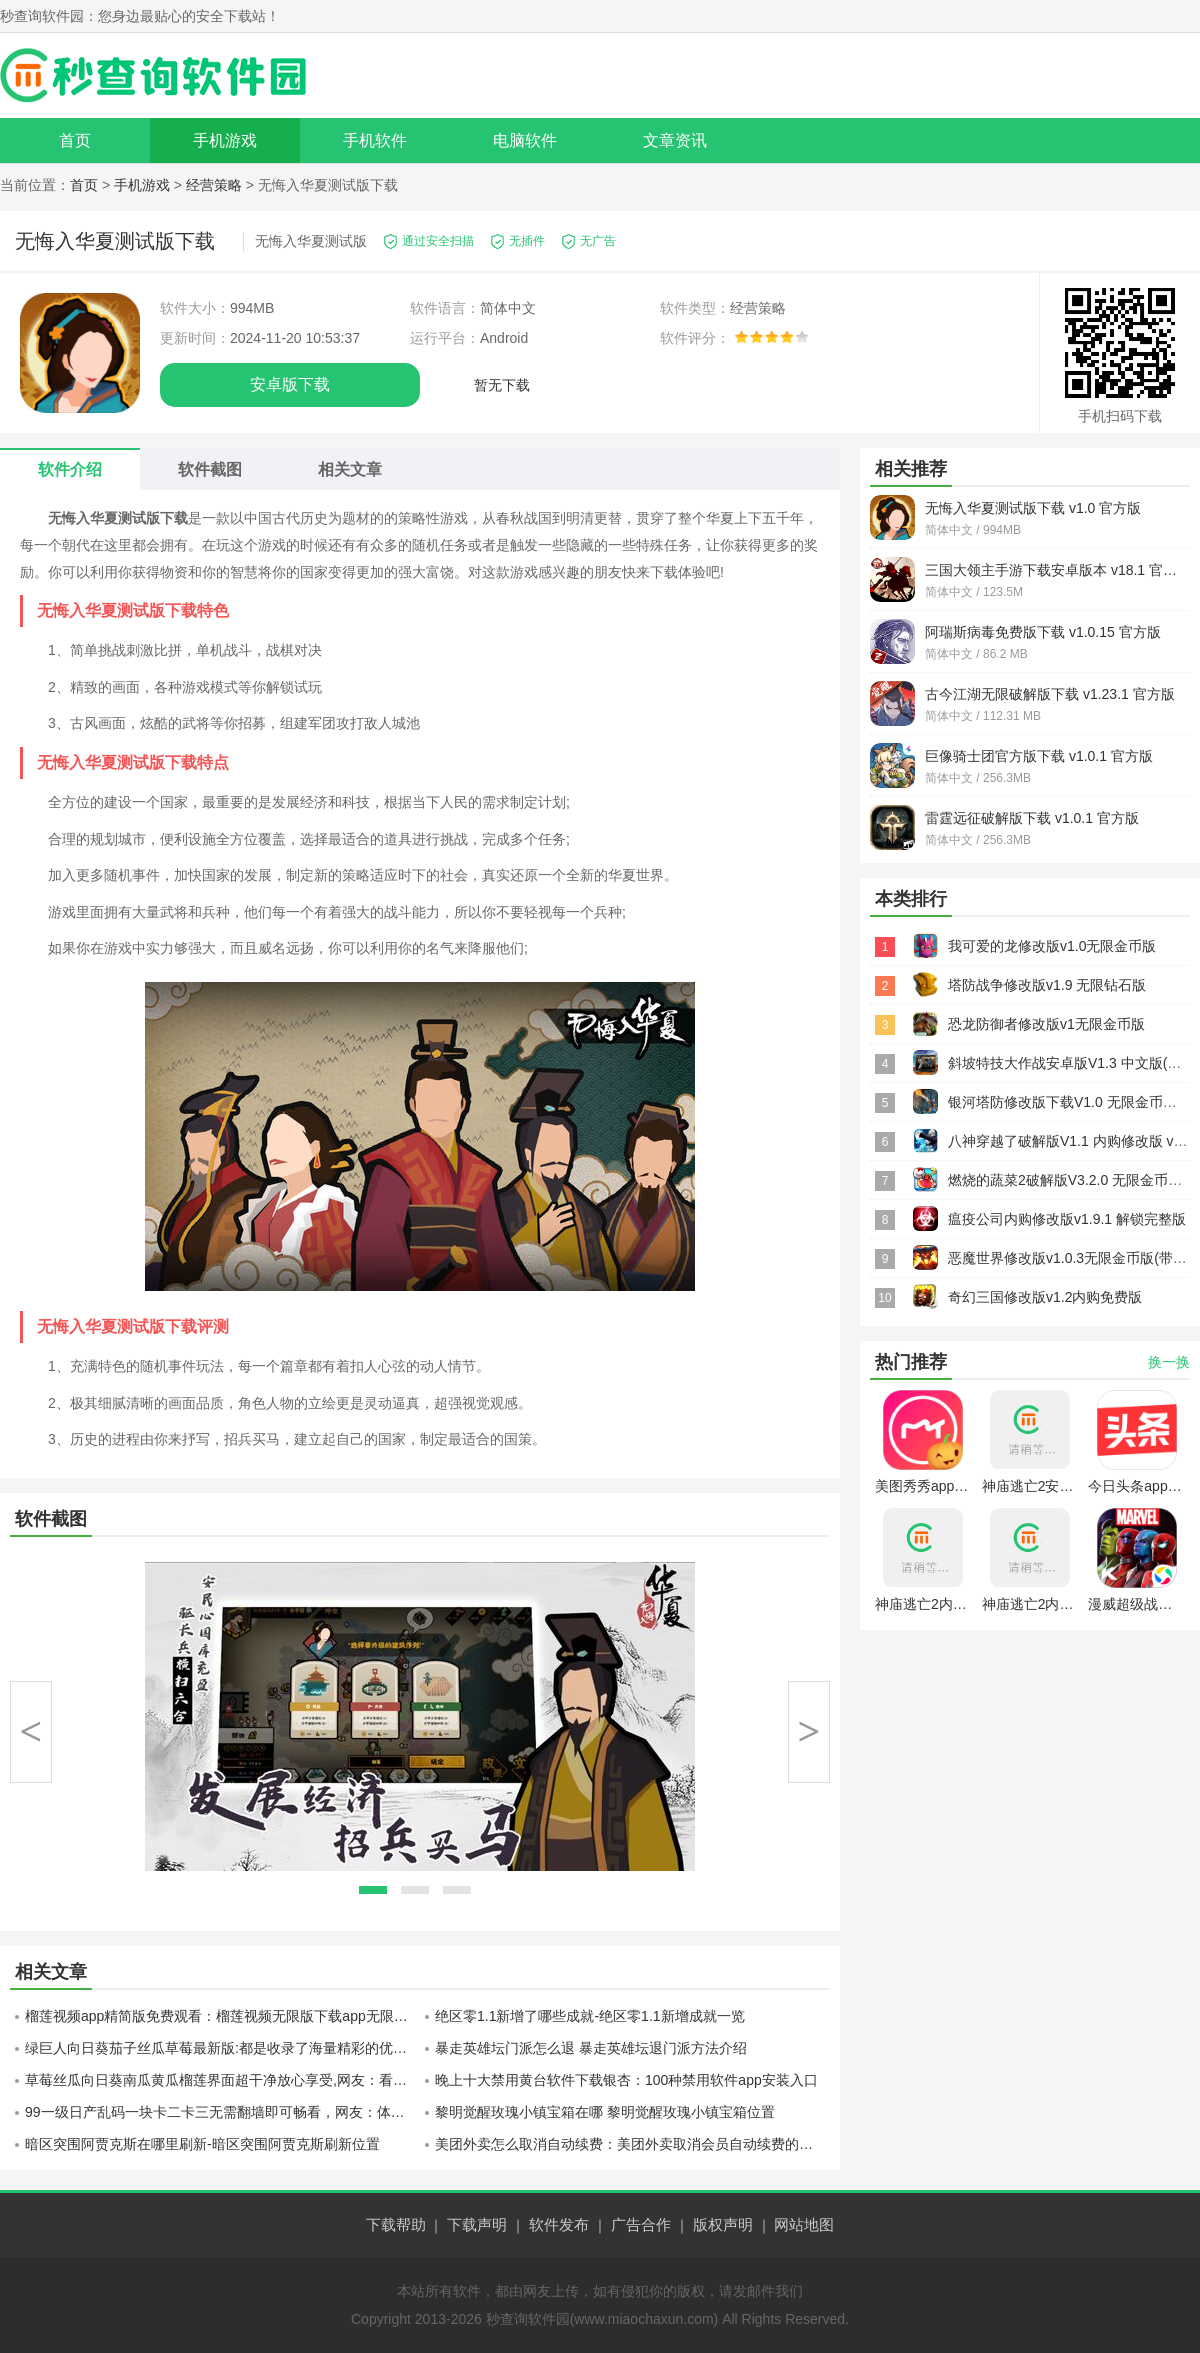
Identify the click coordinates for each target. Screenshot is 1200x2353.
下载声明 (477, 2224)
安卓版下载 (290, 384)
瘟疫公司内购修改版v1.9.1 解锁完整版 (1067, 1219)
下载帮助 (396, 2224)
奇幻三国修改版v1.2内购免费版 (1045, 1297)
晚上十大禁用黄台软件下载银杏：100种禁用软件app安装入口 (626, 2080)
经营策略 (214, 185)
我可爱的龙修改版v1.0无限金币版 (1052, 946)
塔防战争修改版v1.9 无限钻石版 (1047, 985)
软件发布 (559, 2224)
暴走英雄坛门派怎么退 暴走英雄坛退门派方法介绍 (591, 2048)
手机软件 (375, 140)
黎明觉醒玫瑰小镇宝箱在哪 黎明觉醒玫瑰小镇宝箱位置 (605, 2112)
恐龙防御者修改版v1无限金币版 (1046, 1024)
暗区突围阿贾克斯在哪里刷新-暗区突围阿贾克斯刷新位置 (202, 2144)
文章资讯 (675, 140)
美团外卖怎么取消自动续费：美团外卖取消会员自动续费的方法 (631, 2144)
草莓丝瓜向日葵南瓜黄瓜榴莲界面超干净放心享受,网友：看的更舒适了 (222, 2080)
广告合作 (641, 2224)
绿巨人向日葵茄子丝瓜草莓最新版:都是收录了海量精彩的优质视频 (222, 2048)
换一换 (1169, 1362)
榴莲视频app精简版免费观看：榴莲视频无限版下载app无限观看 (222, 2016)
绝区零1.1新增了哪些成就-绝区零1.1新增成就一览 (590, 2016)
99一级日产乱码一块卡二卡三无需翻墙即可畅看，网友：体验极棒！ (222, 2112)
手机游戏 (225, 140)
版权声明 (723, 2224)
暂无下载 (502, 385)
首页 (75, 140)
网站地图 (804, 2224)
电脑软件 (525, 140)
